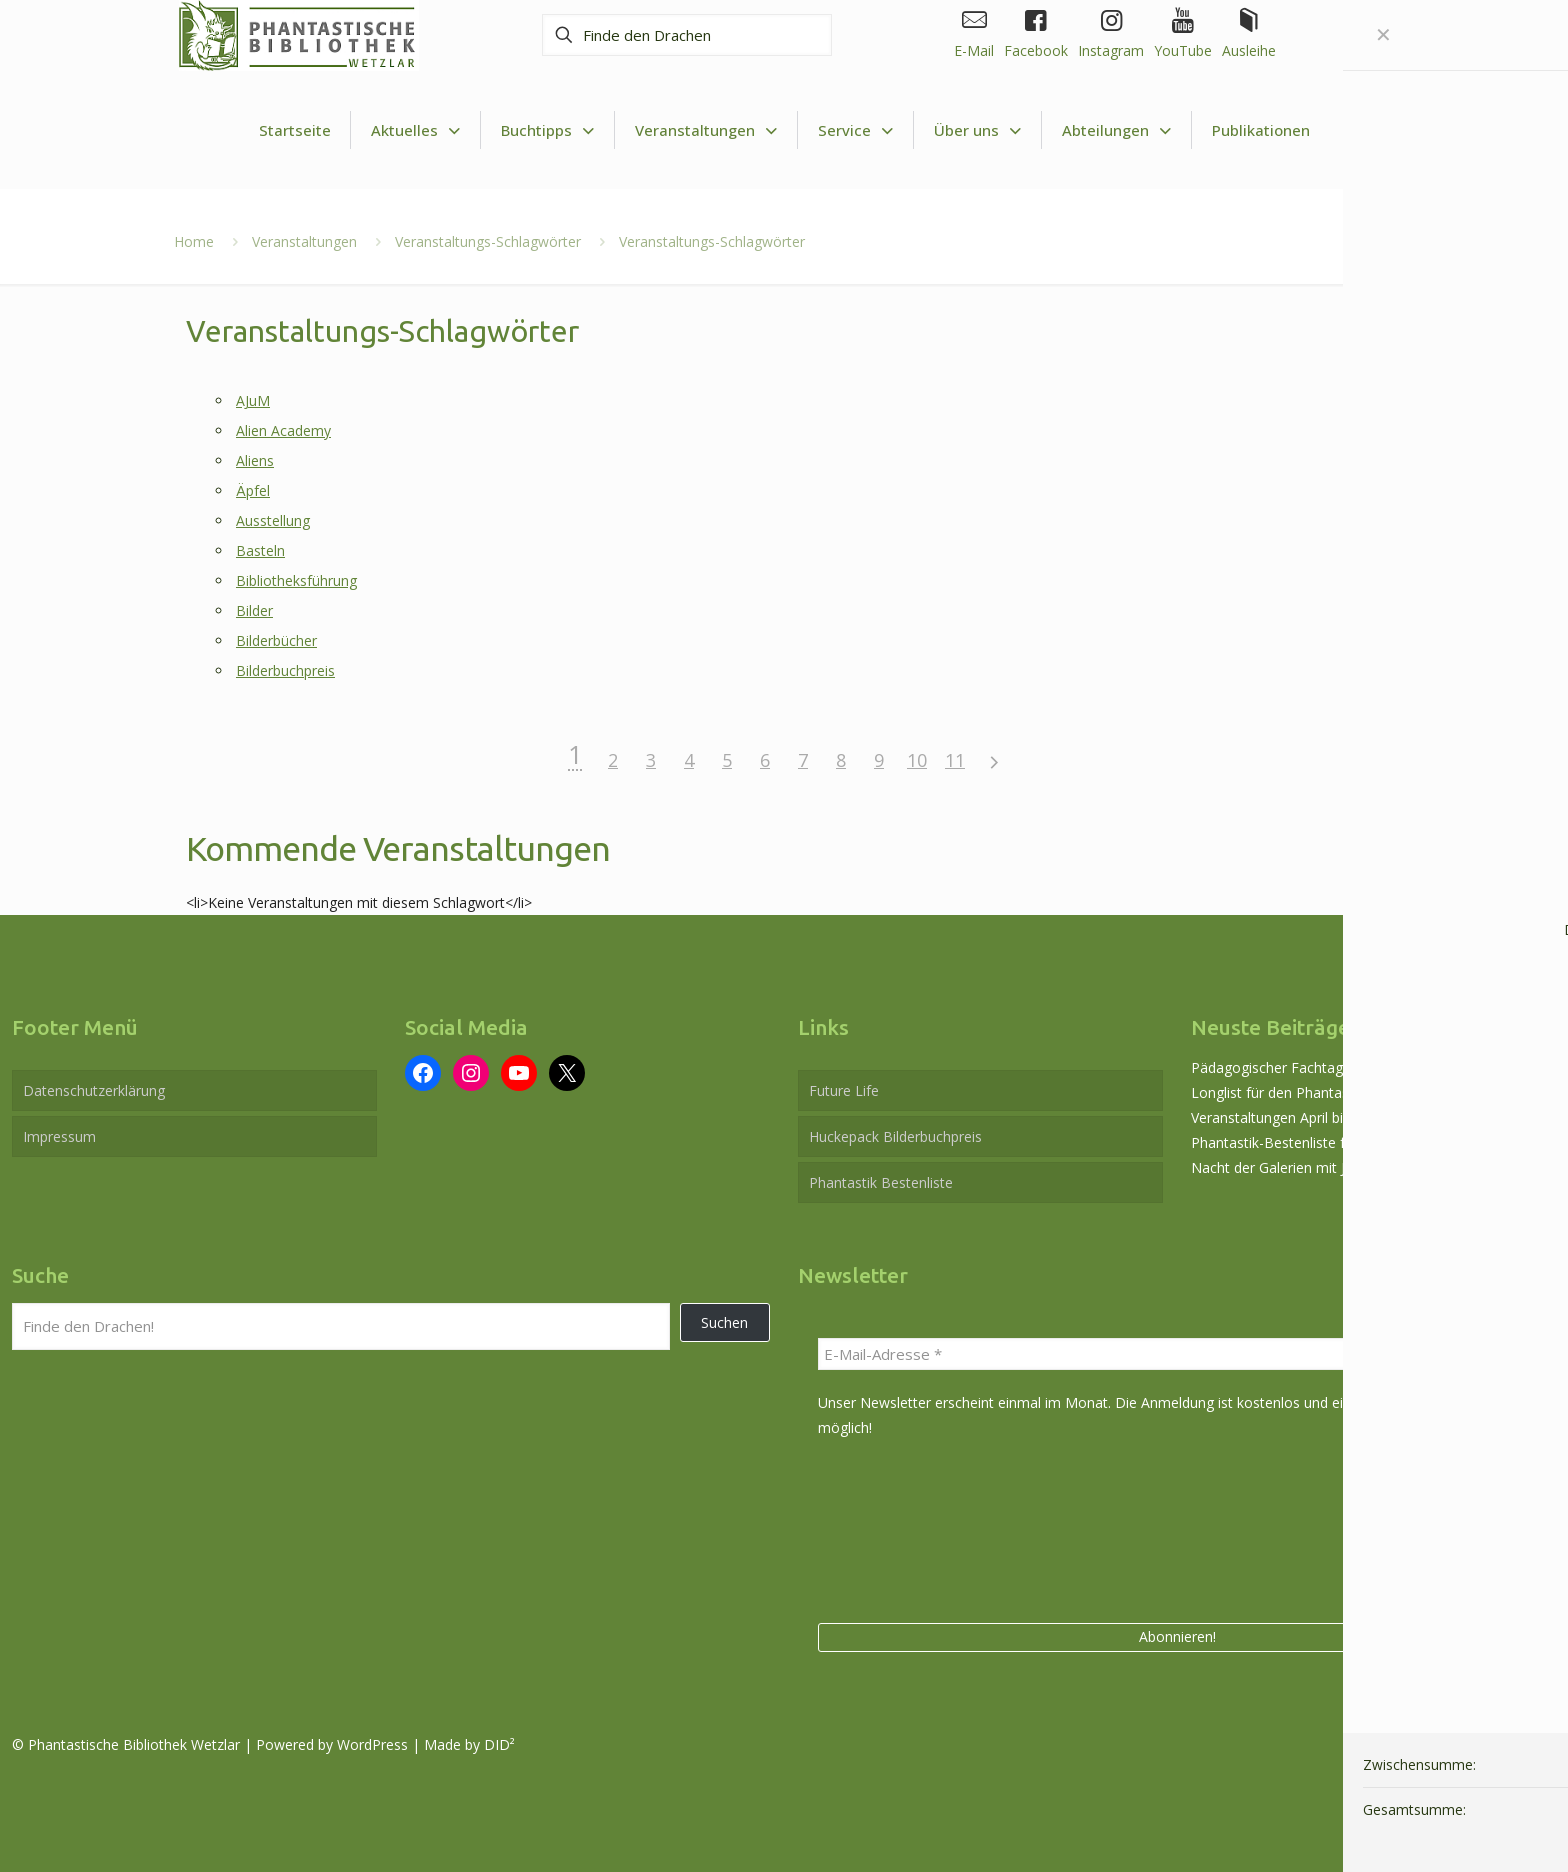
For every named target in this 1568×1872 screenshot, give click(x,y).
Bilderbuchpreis (285, 670)
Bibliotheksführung (296, 580)
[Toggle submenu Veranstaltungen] (706, 130)
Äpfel (253, 490)
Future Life (844, 1090)
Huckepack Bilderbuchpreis (895, 1136)
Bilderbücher (276, 640)
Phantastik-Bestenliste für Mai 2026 (1306, 1142)
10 (917, 760)
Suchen (724, 1322)
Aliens (255, 460)
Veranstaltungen (304, 241)
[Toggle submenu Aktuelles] (416, 130)
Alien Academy (283, 430)
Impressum (59, 1136)
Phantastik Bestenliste (881, 1182)
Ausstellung (273, 520)
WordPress (372, 1744)
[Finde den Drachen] (687, 35)
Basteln (260, 550)
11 (955, 760)
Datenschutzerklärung (94, 1090)
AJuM (253, 400)
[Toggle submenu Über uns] (978, 130)
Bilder (254, 610)
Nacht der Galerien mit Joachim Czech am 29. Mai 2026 (1369, 1167)
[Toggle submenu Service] (856, 130)
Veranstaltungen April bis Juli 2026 (1299, 1117)
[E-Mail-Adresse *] (1177, 1354)
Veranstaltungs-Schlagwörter (488, 241)
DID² (499, 1744)
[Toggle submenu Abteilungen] (1117, 130)
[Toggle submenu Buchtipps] (548, 130)
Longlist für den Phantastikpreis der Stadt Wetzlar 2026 (1369, 1092)
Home (194, 241)
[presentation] (900, 1527)
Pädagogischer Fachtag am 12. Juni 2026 (1322, 1067)
